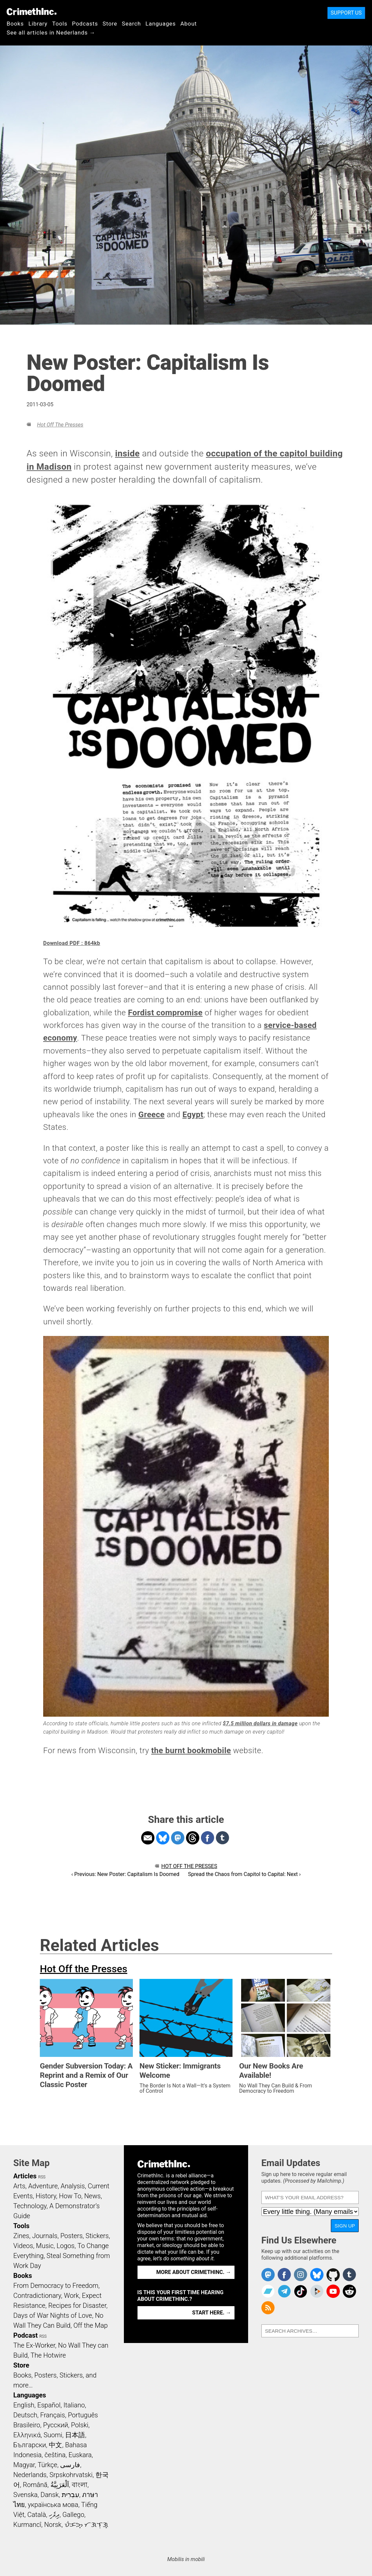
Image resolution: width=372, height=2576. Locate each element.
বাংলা (79, 2485)
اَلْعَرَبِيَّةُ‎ (59, 2485)
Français (52, 2415)
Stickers (97, 2236)
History (46, 2196)
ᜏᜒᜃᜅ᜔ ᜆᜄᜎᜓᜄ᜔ (86, 2525)
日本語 (75, 2435)
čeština (55, 2455)
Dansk (50, 2495)
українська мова (53, 2505)
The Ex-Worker (34, 2345)
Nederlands (29, 2475)
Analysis (72, 2186)
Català (36, 2515)
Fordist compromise (165, 1012)
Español (48, 2405)
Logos (65, 2246)
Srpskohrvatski (71, 2475)
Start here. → (211, 2312)
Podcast (25, 2335)
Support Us (346, 13)
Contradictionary (37, 2296)
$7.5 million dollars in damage (260, 1723)
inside (127, 453)
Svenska (25, 2495)
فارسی (70, 2465)
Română (35, 2485)
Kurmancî (27, 2525)
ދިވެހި (54, 2515)
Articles (25, 2176)
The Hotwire (48, 2355)
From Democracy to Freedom (55, 2286)
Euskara (80, 2455)
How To (70, 2196)
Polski (79, 2425)
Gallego (73, 2515)
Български (29, 2445)
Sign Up (344, 2225)
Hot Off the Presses (60, 425)
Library (38, 23)
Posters (71, 2236)
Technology (29, 2206)
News (92, 2196)
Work (71, 2296)
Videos (23, 2246)
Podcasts (85, 23)
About (188, 23)
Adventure (43, 2186)
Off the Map (90, 2325)
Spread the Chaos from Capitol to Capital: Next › (244, 1874)
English (24, 2405)
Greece (152, 1114)
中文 (55, 2445)
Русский (55, 2425)
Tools (59, 23)
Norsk (52, 2525)
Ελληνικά (27, 2435)
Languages (160, 23)
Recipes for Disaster (77, 2305)
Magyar (24, 2465)
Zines (21, 2236)
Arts (19, 2186)
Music (44, 2246)
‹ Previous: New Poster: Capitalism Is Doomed (125, 1874)
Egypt (192, 1114)
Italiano (74, 2405)
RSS (42, 2177)
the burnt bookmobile (191, 1750)
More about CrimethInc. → (193, 2272)
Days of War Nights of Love (52, 2315)
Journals (44, 2236)
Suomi (53, 2435)
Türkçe (47, 2465)
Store (110, 23)
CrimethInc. (31, 12)
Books (15, 23)
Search (131, 23)
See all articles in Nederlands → (51, 32)
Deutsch (25, 2415)
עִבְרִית (70, 2495)
